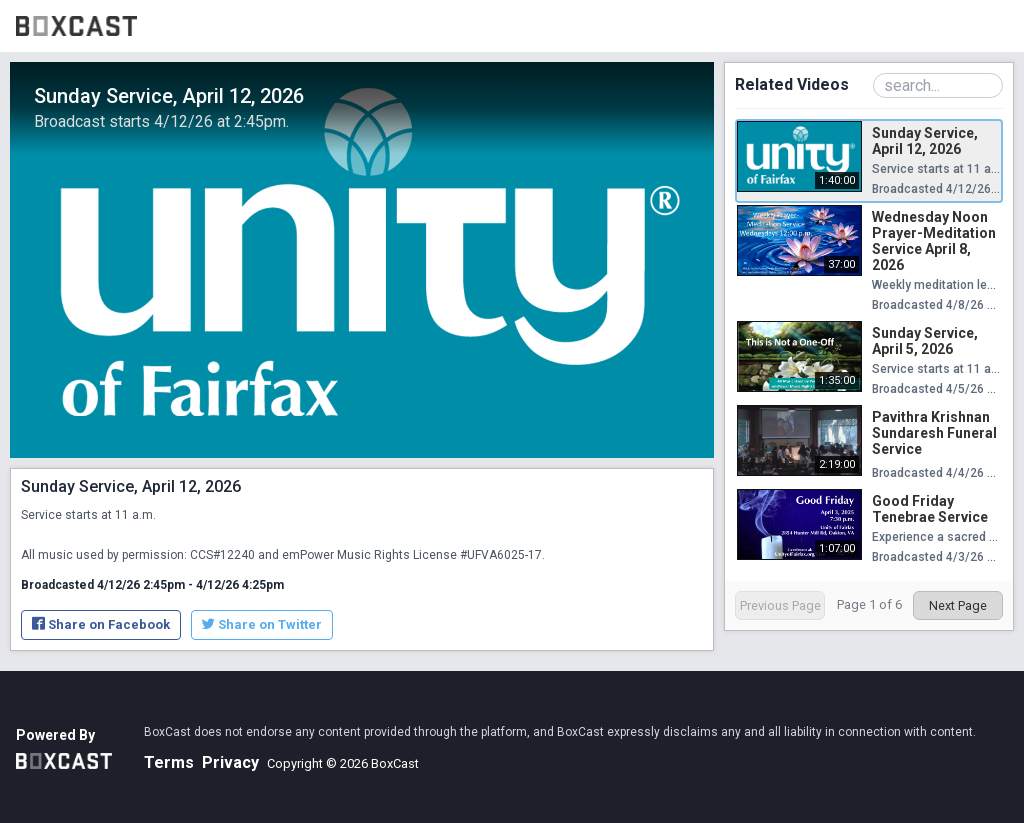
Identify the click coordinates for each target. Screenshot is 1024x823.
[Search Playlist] (938, 85)
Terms (169, 762)
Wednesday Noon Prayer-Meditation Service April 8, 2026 (934, 241)
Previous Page (780, 605)
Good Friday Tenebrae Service (930, 509)
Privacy (230, 762)
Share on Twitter (262, 624)
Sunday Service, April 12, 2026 (925, 141)
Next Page (958, 605)
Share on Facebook (101, 624)
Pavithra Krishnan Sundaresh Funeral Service (934, 433)
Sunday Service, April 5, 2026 (925, 341)
